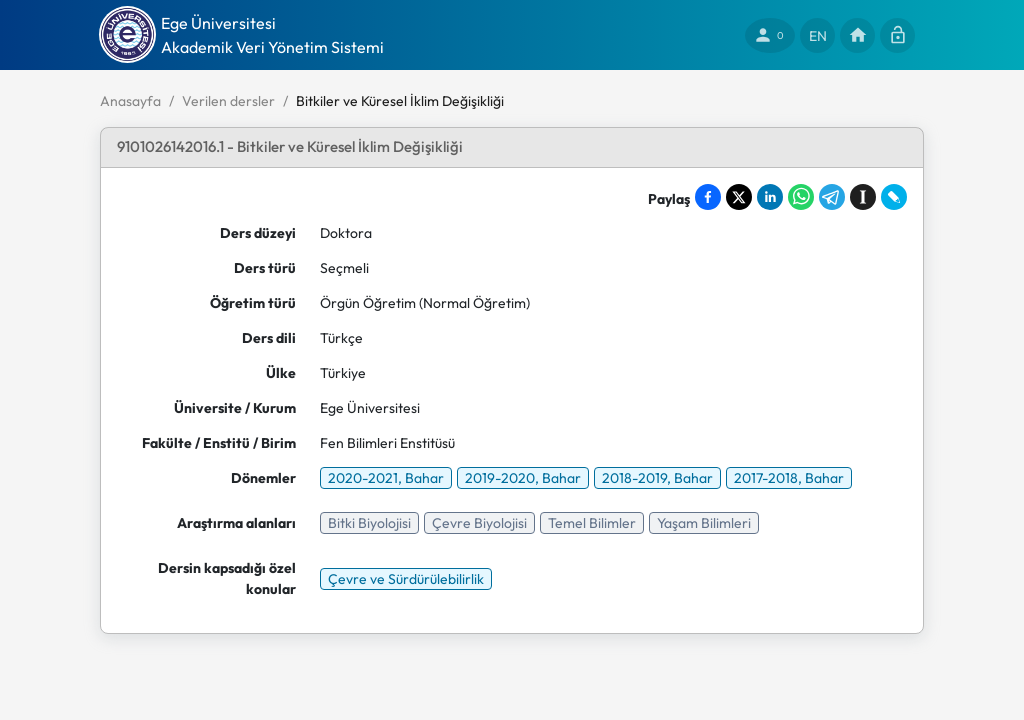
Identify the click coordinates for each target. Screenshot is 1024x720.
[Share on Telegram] (832, 197)
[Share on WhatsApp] (801, 197)
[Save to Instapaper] (863, 197)
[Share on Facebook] (708, 197)
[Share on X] (739, 197)
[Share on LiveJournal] (894, 197)
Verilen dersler (228, 101)
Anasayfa (130, 101)
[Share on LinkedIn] (770, 197)
